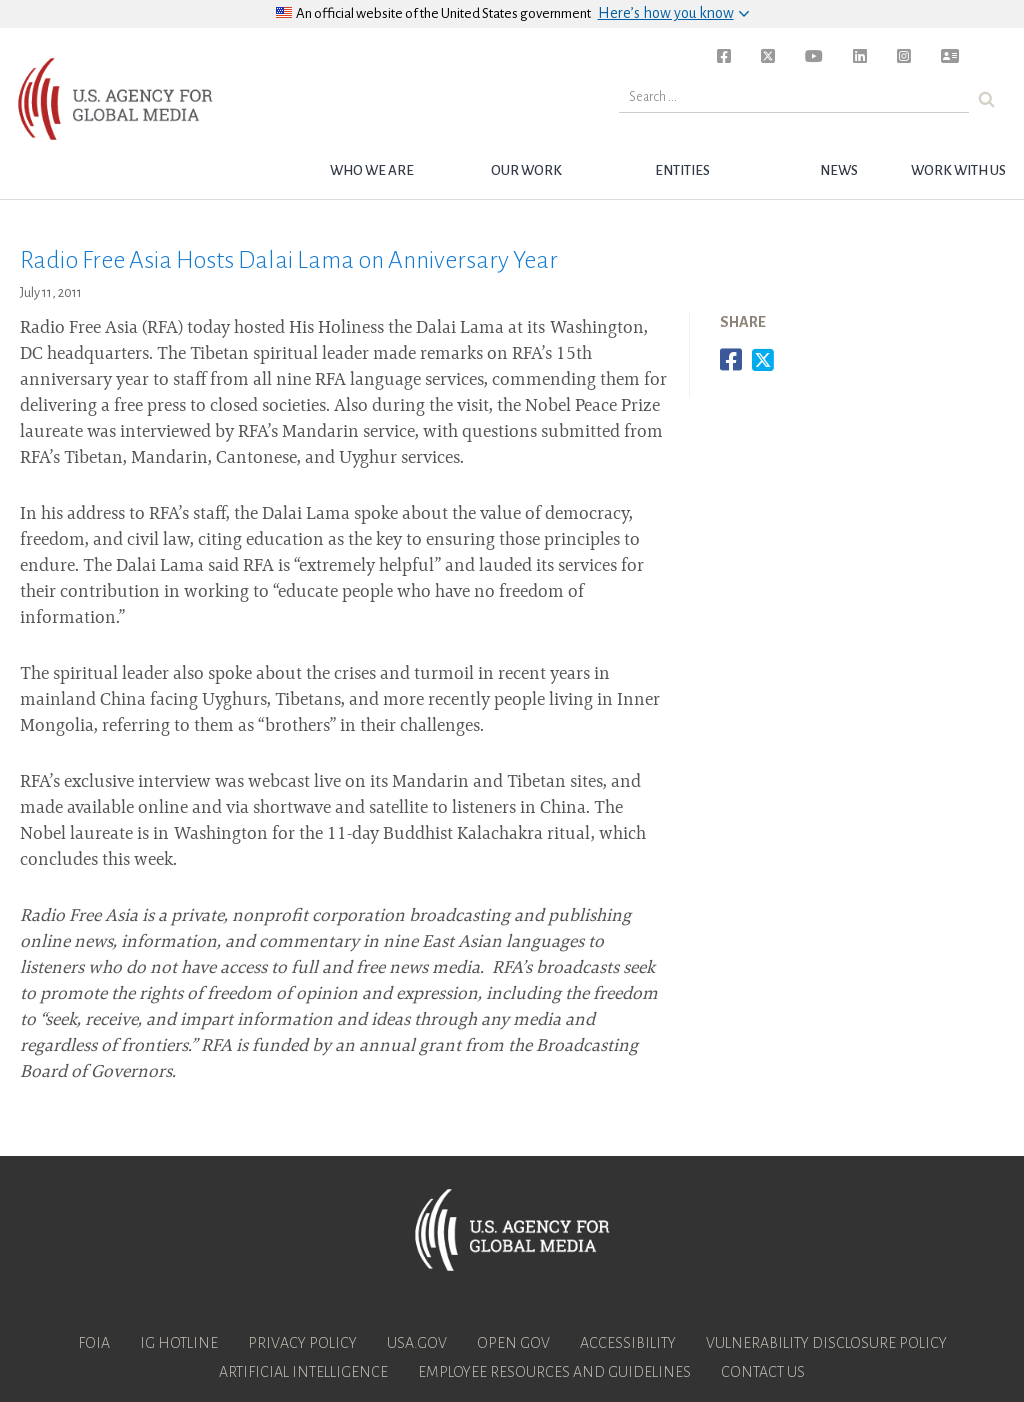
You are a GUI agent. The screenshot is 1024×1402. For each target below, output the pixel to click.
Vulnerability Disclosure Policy (826, 1343)
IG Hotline (179, 1343)
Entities (682, 170)
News (839, 170)
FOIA (94, 1343)
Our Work (526, 170)
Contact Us (763, 1372)
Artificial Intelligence (303, 1372)
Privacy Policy (302, 1343)
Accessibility (628, 1343)
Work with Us (958, 170)
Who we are (372, 170)
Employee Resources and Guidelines (554, 1372)
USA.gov (417, 1343)
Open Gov (513, 1343)
